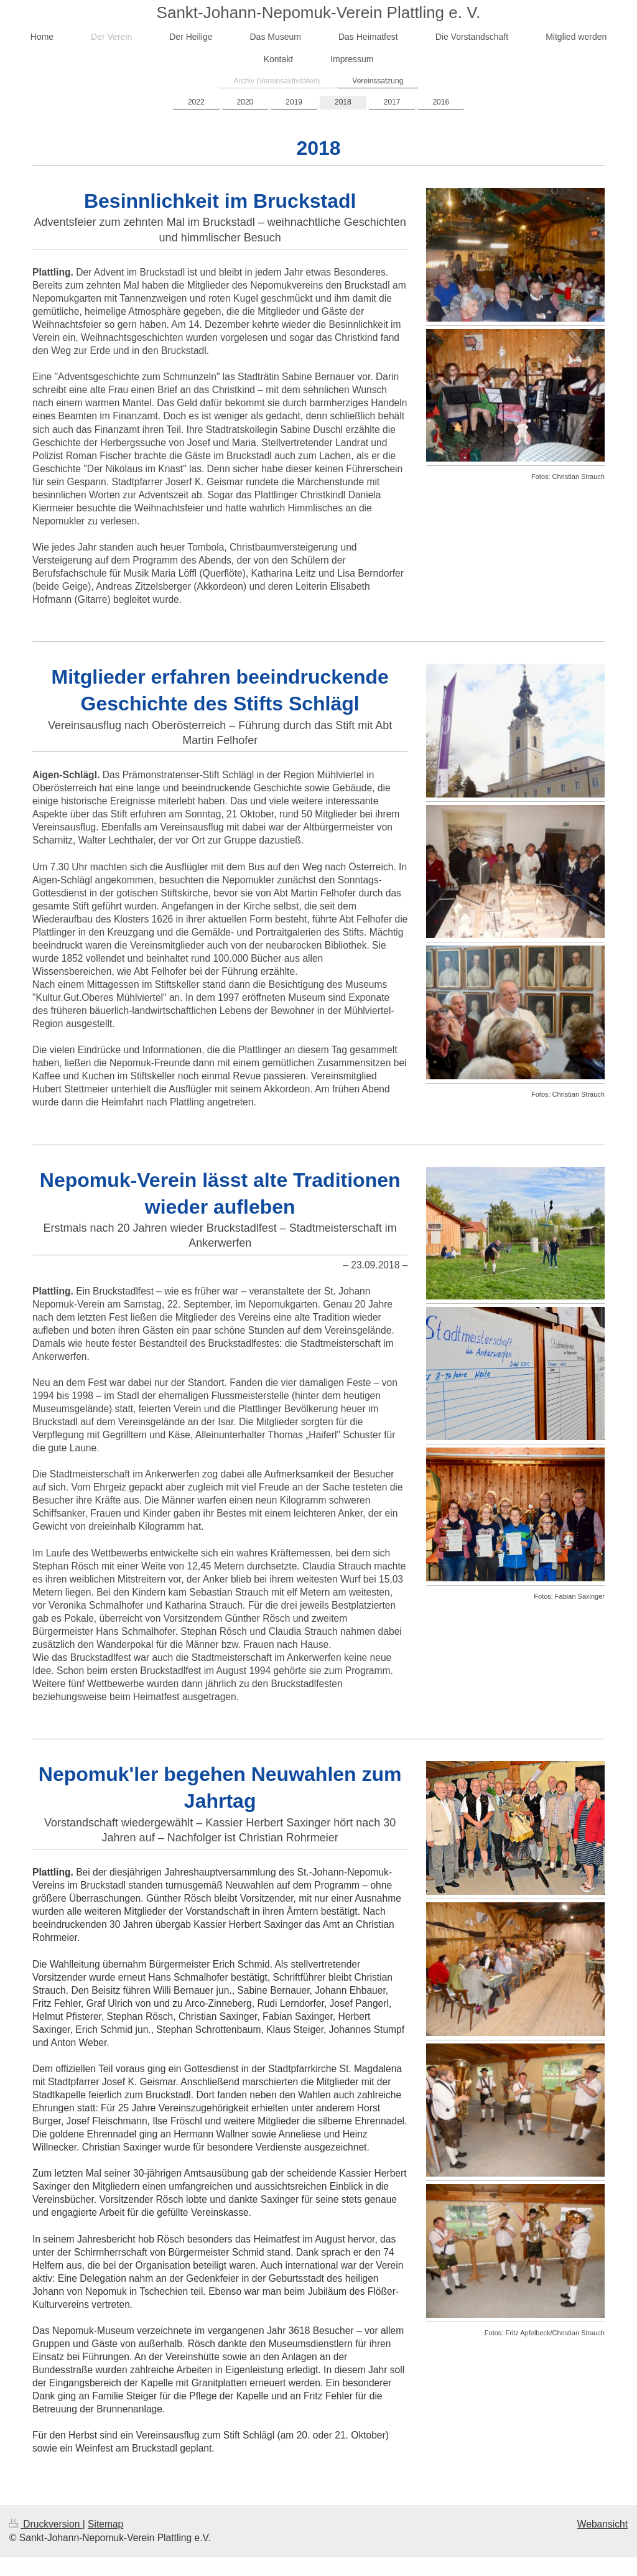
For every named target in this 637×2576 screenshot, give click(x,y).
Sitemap (105, 2524)
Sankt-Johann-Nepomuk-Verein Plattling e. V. (319, 12)
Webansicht (602, 2524)
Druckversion (46, 2524)
